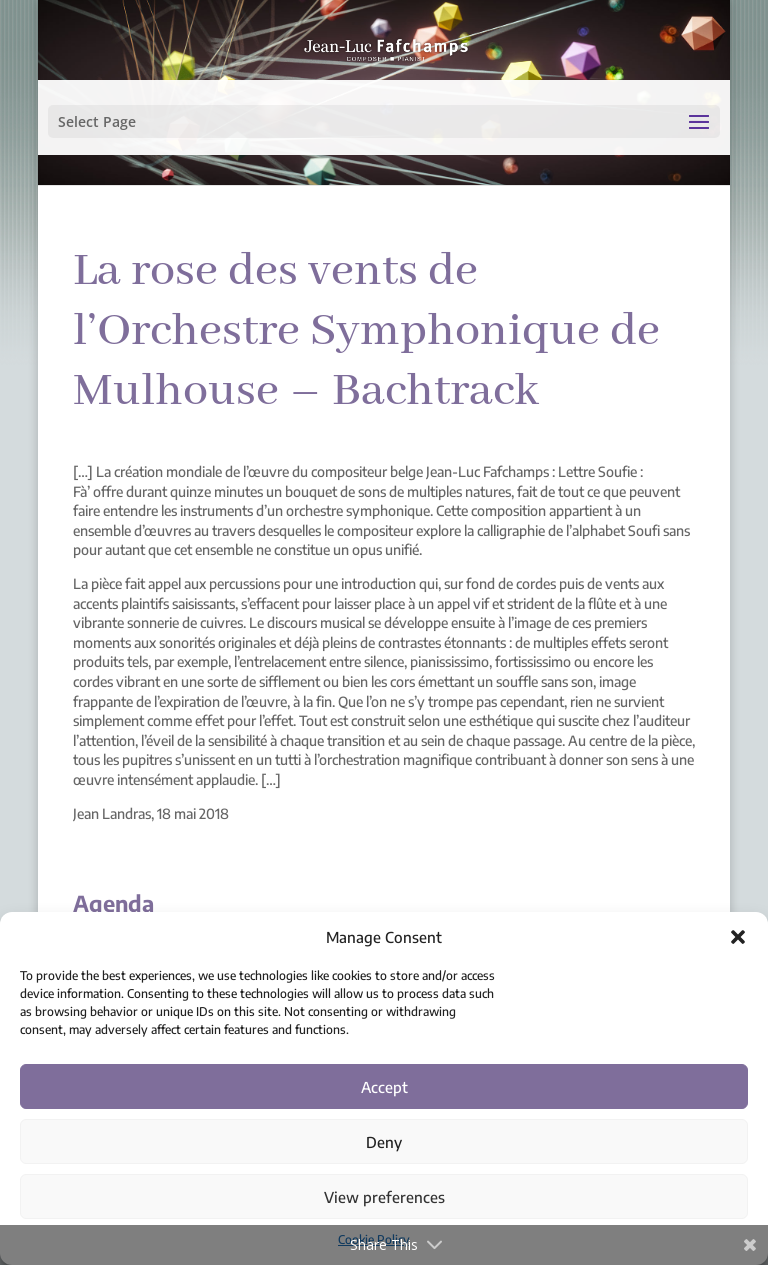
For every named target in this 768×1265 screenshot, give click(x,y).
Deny (384, 1142)
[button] (738, 937)
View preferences (384, 1197)
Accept (384, 1087)
